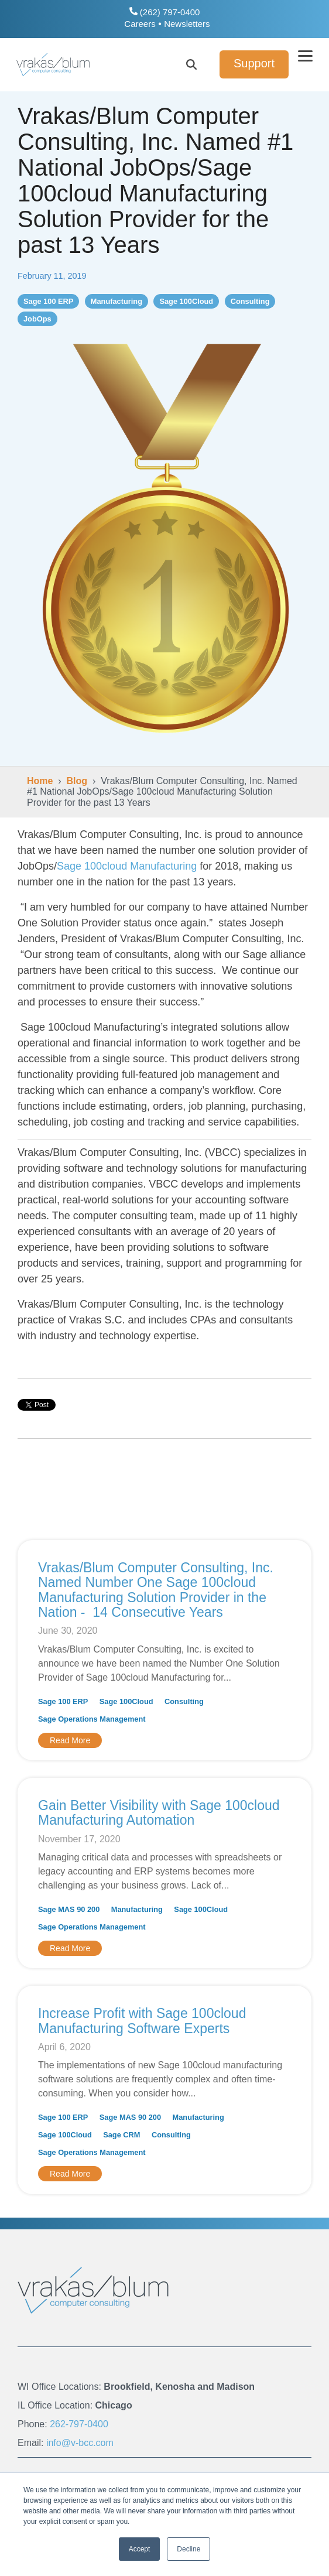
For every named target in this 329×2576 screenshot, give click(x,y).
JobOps (37, 318)
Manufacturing (116, 301)
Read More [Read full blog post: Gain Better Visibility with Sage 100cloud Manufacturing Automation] (70, 1948)
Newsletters (187, 24)
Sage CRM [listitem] (121, 2134)
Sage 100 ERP (48, 301)
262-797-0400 (79, 2424)
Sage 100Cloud (186, 301)
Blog (77, 781)
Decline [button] (188, 2549)
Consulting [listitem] (184, 1701)
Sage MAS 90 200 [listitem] (69, 1909)
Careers (139, 24)
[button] (305, 55)
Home (40, 781)
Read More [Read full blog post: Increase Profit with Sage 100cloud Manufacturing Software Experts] (70, 2173)
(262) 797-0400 (164, 12)
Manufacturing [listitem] (137, 1909)
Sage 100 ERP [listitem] (63, 1701)
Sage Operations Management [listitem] (91, 1719)
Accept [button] (139, 2549)
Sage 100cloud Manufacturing (127, 866)
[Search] (191, 64)
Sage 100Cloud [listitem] (126, 1701)
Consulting (250, 301)
